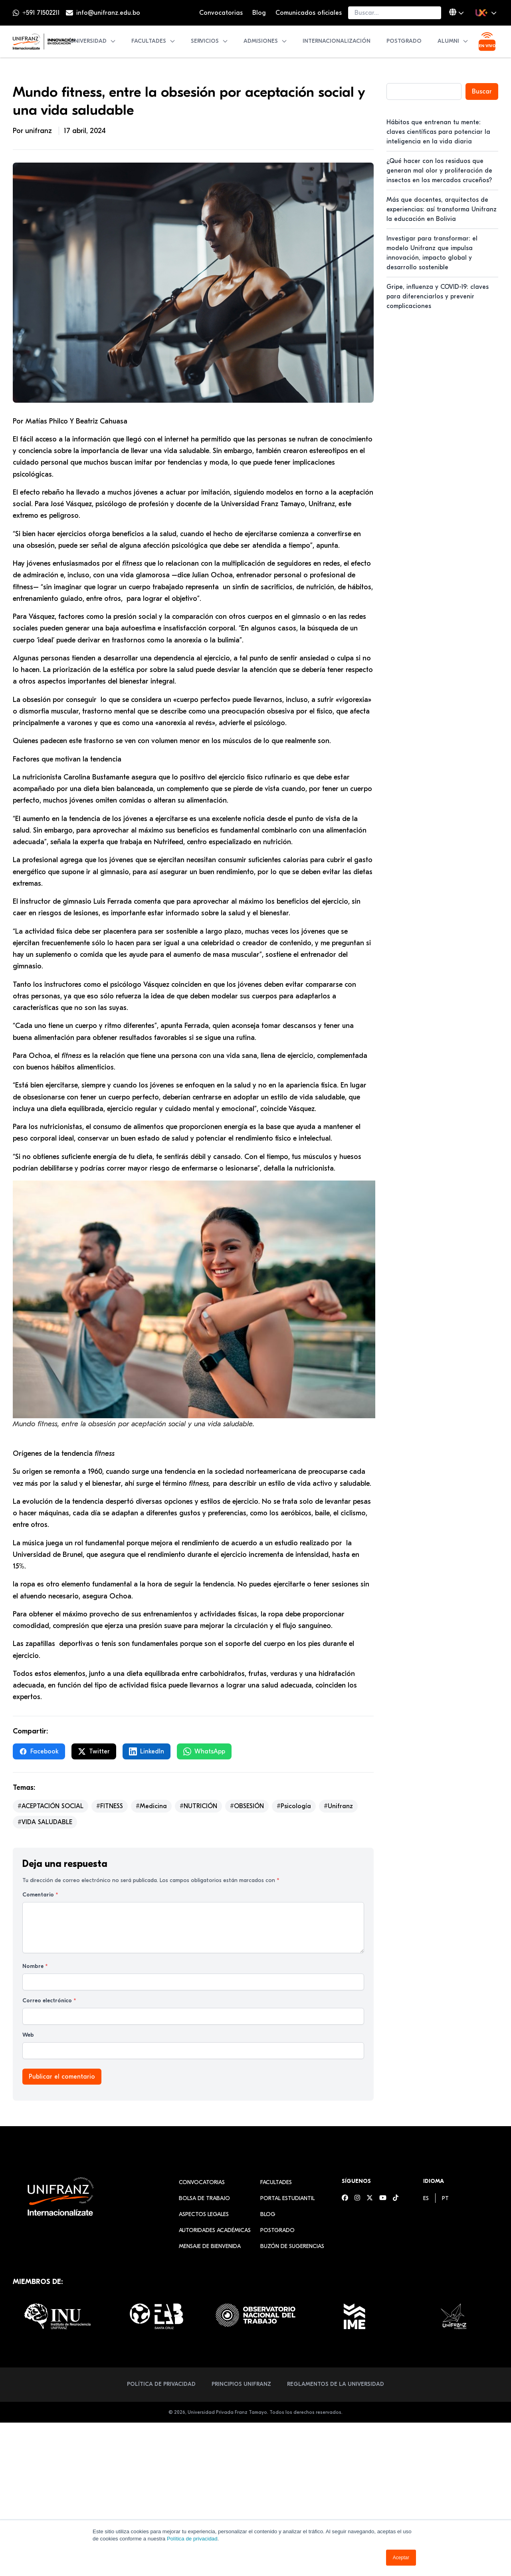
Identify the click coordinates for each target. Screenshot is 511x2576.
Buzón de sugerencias (292, 2246)
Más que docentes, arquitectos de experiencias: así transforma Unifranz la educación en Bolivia (441, 209)
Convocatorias (221, 12)
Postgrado (404, 41)
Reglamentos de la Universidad (335, 2384)
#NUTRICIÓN (198, 1806)
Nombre (35, 1966)
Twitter (94, 1751)
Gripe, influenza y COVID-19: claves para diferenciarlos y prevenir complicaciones (437, 296)
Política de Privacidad (161, 2384)
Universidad (93, 41)
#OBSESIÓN (247, 1806)
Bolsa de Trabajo (204, 2198)
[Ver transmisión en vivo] (487, 41)
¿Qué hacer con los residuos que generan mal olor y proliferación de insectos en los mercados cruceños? (439, 170)
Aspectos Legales (204, 2214)
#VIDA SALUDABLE (45, 1822)
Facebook (39, 1751)
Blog (259, 12)
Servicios (209, 41)
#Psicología (294, 1806)
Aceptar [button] (401, 2557)
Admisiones (265, 41)
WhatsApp (204, 1751)
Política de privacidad (192, 2539)
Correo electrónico (49, 2000)
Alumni (453, 41)
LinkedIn (146, 1751)
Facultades (153, 41)
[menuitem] (426, 2198)
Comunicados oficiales (308, 12)
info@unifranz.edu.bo (108, 12)
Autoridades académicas (215, 2230)
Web (28, 2034)
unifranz (39, 131)
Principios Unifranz (241, 2384)
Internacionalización (336, 41)
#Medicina (151, 1806)
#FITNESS (109, 1806)
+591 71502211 (40, 12)
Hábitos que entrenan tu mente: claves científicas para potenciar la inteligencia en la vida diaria (438, 132)
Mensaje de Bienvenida (210, 2246)
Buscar (482, 91)
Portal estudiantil (287, 2198)
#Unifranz (338, 1806)
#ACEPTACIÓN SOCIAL (50, 1806)
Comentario (40, 1894)
